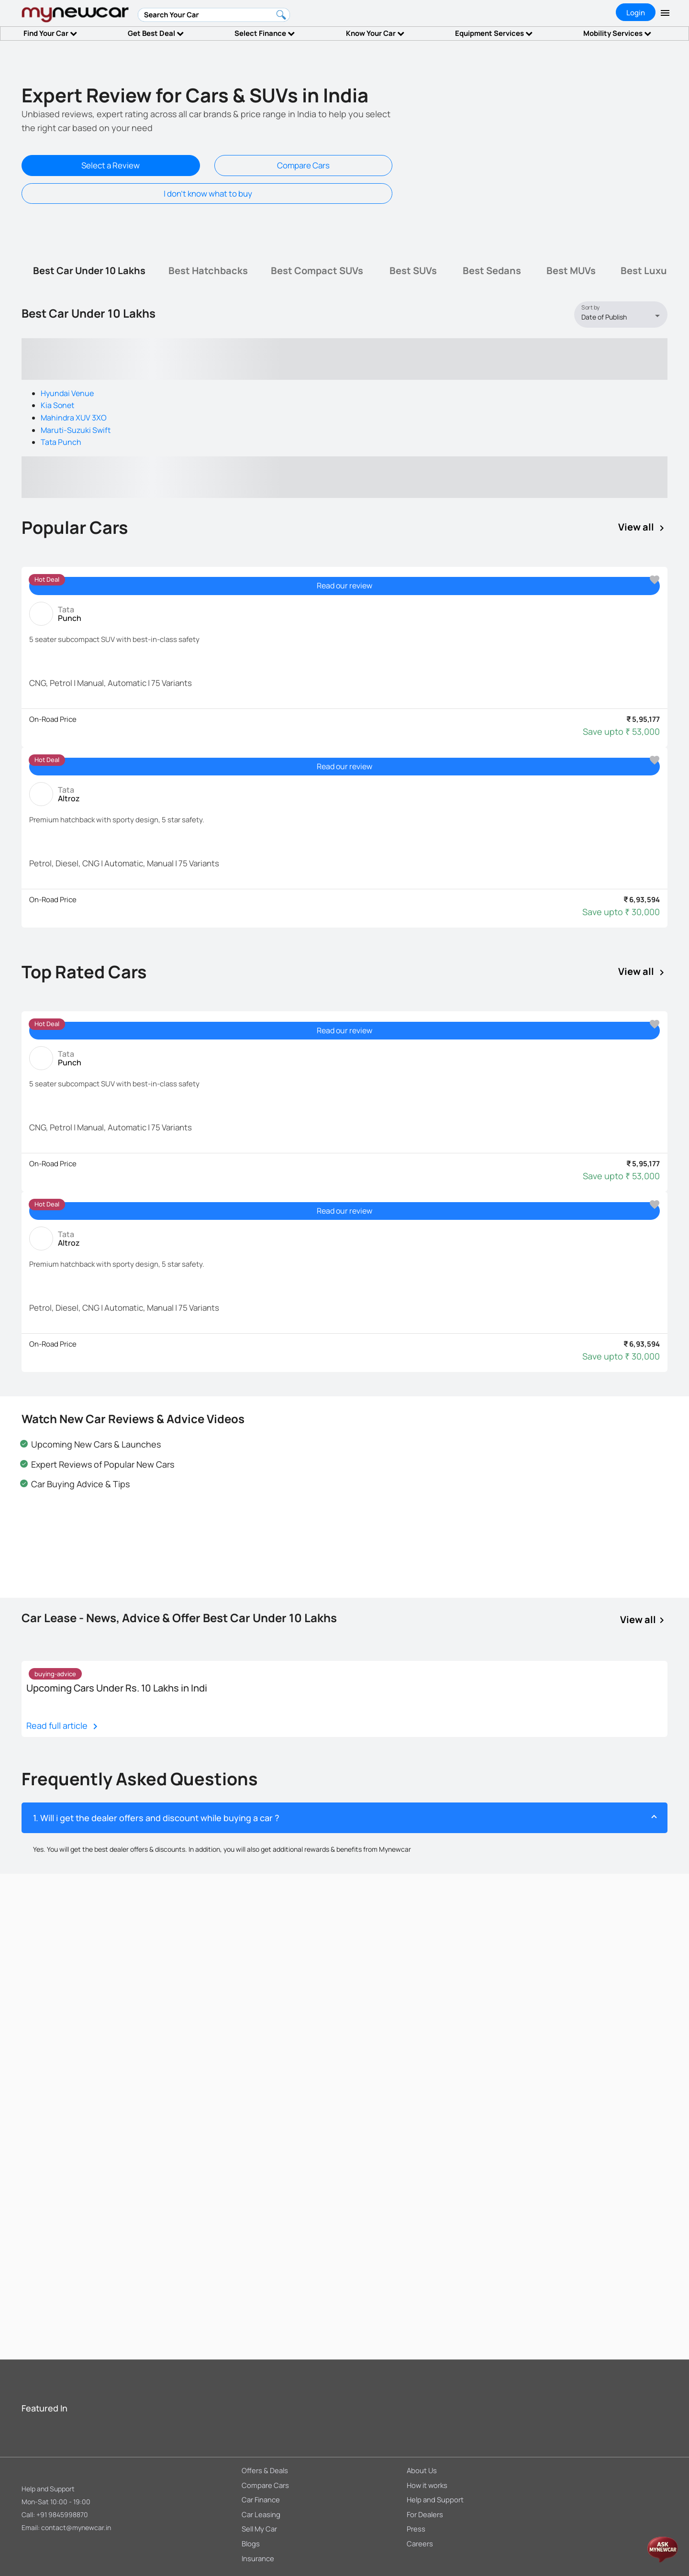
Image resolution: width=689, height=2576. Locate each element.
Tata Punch (61, 442)
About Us (422, 2470)
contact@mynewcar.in (76, 2527)
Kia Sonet (57, 405)
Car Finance (261, 2499)
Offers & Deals (265, 2470)
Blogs (251, 2543)
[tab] (89, 270)
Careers (420, 2543)
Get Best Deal (156, 33)
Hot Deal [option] (46, 579)
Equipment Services (494, 33)
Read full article (63, 1726)
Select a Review (110, 165)
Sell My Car (259, 2528)
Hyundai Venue (67, 393)
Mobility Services (617, 33)
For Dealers (425, 2514)
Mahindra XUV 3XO (74, 417)
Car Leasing (261, 2514)
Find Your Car (50, 33)
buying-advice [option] (55, 1673)
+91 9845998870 (62, 2514)
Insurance (258, 2558)
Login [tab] (635, 13)
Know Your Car (375, 33)
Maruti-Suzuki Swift (76, 430)
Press (416, 2528)
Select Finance (264, 33)
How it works (427, 2485)
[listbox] (624, 317)
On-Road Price (53, 719)
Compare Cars (303, 165)
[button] (344, 1817)
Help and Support (48, 2488)
